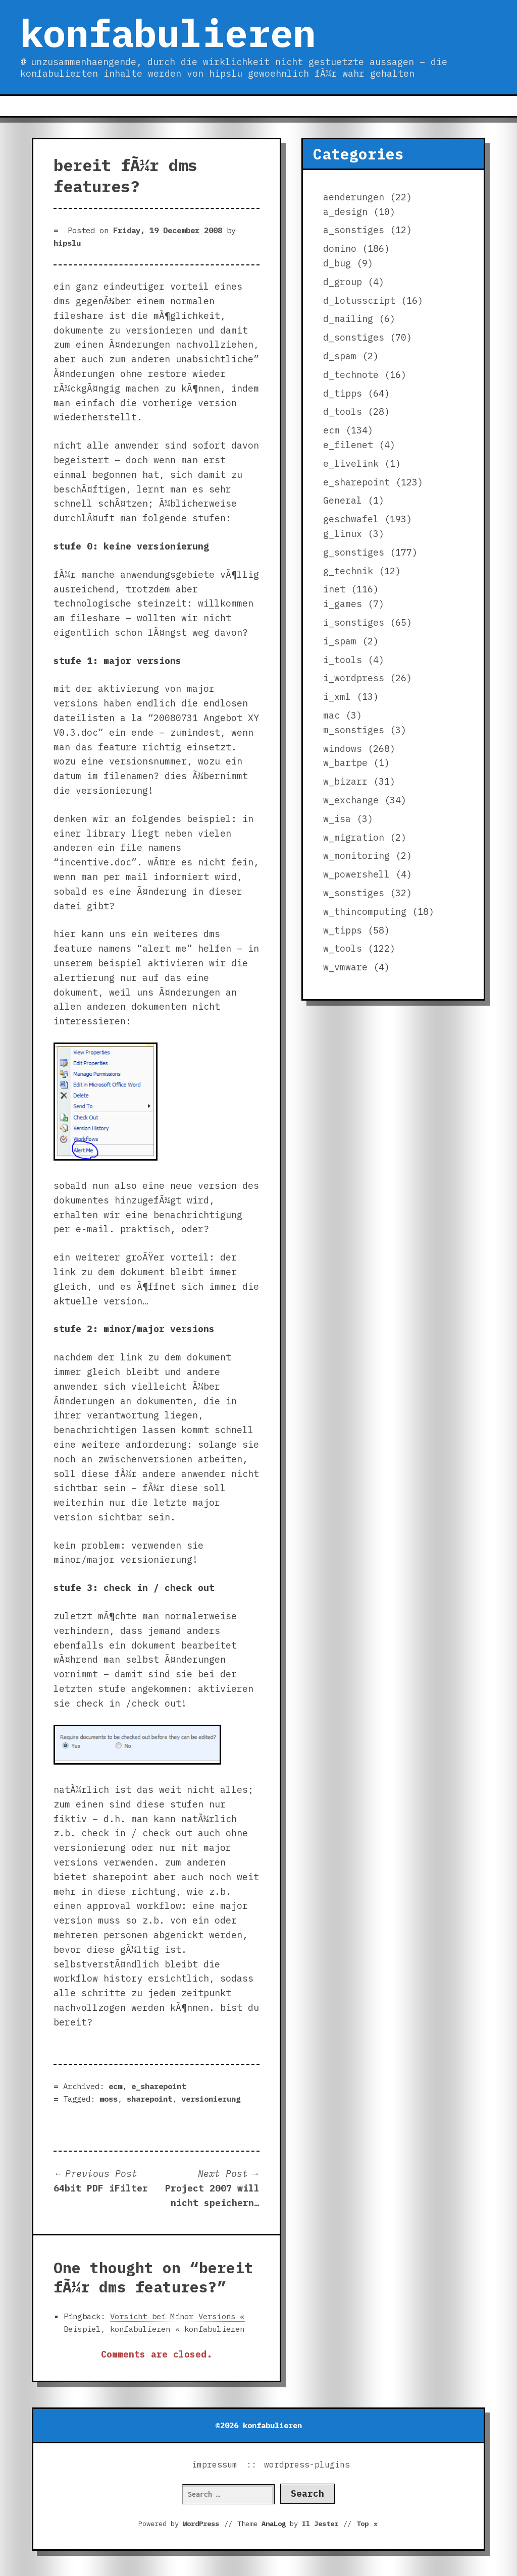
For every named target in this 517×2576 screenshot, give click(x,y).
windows (342, 748)
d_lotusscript (359, 300)
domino (339, 248)
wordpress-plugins (307, 2464)
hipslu (67, 243)
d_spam (339, 356)
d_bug (337, 263)
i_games (342, 604)
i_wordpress (353, 678)
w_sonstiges (353, 893)
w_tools (342, 948)
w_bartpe (345, 763)
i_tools (342, 660)
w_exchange (351, 800)
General (342, 500)
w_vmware (345, 967)
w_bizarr (345, 781)
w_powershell (356, 874)
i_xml (337, 696)
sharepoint (149, 2099)
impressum (214, 2464)
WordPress (201, 2523)
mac (331, 715)
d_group (342, 282)
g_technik (348, 571)
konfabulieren (168, 33)
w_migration (353, 837)
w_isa (337, 819)
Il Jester (320, 2523)
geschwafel (351, 519)
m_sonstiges (353, 730)
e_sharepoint (158, 2086)
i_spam (339, 641)
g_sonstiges (353, 552)
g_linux (342, 533)
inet (334, 589)
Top (367, 2523)
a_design (345, 211)
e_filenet (348, 445)
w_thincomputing (364, 911)
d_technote (351, 374)
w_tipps (342, 930)
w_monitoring (356, 855)
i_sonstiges (353, 622)
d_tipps (342, 393)
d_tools (342, 411)
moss (108, 2099)
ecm (115, 2086)
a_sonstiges (353, 230)
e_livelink (351, 463)
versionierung (210, 2099)
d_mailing (348, 318)
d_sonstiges (353, 337)
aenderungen (353, 197)
